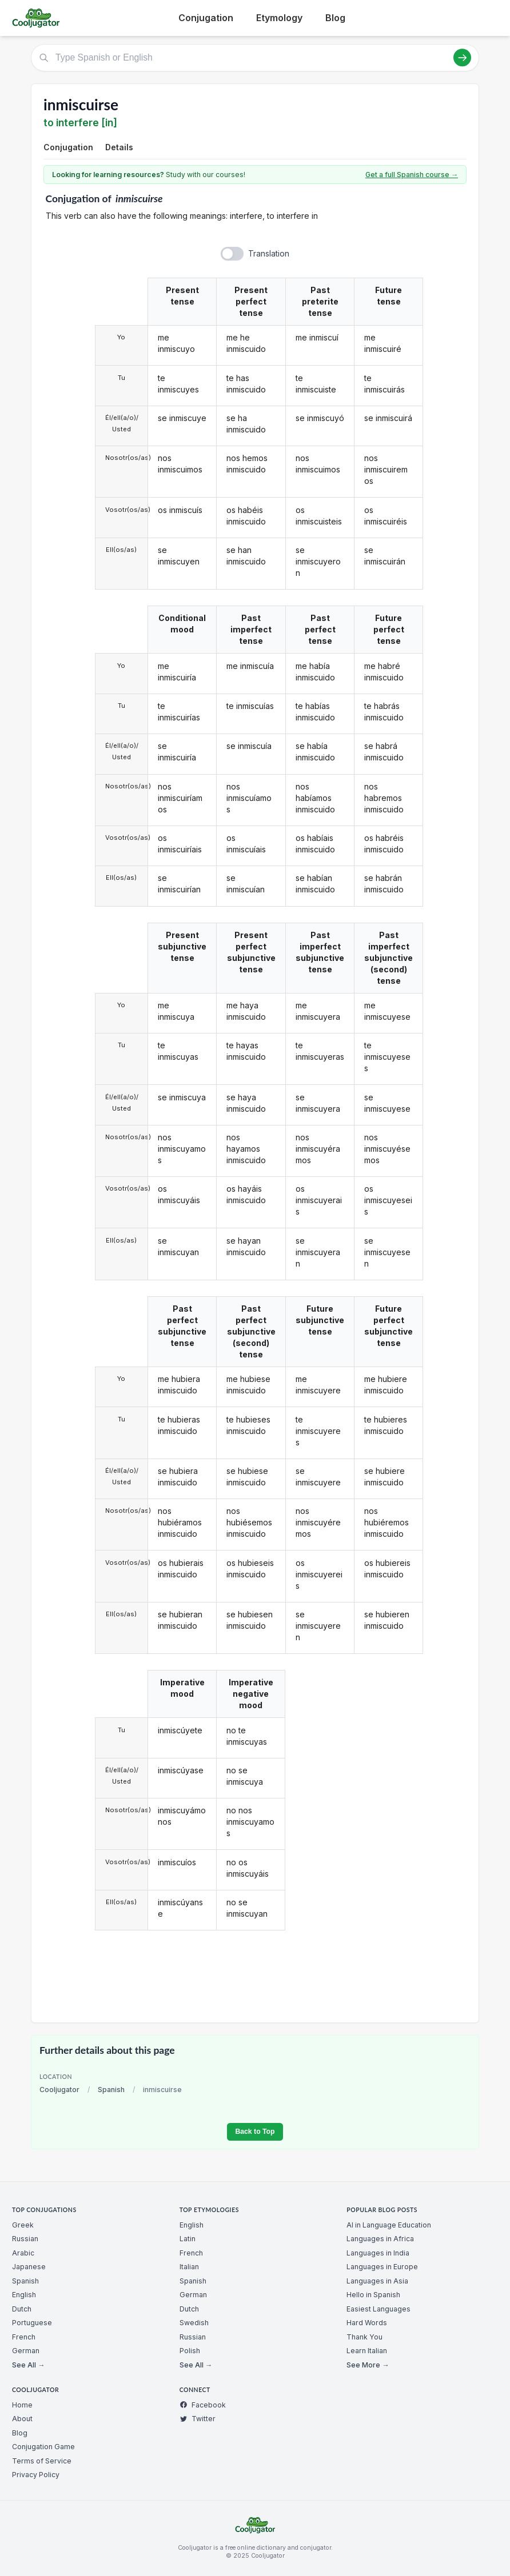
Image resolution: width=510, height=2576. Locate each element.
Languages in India (377, 2253)
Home (22, 2405)
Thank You (364, 2337)
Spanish (111, 2089)
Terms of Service (41, 2461)
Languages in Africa (380, 2238)
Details (119, 147)
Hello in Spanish (373, 2294)
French (23, 2337)
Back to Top (254, 2132)
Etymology (279, 17)
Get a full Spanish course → (411, 174)
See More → (367, 2365)
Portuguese (32, 2322)
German (25, 2350)
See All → (28, 2365)
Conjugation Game (43, 2446)
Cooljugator (59, 2089)
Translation (268, 253)
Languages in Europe (382, 2266)
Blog (335, 17)
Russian (25, 2238)
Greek (23, 2225)
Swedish (194, 2322)
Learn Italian (366, 2350)
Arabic (23, 2253)
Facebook (203, 2405)
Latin (188, 2238)
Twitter (198, 2418)
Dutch (21, 2309)
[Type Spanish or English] (255, 57)
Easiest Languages (378, 2309)
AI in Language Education (388, 2225)
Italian (189, 2266)
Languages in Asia (377, 2281)
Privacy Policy (35, 2474)
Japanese (29, 2266)
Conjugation (205, 17)
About (22, 2418)
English (24, 2294)
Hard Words (366, 2322)
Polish (190, 2350)
